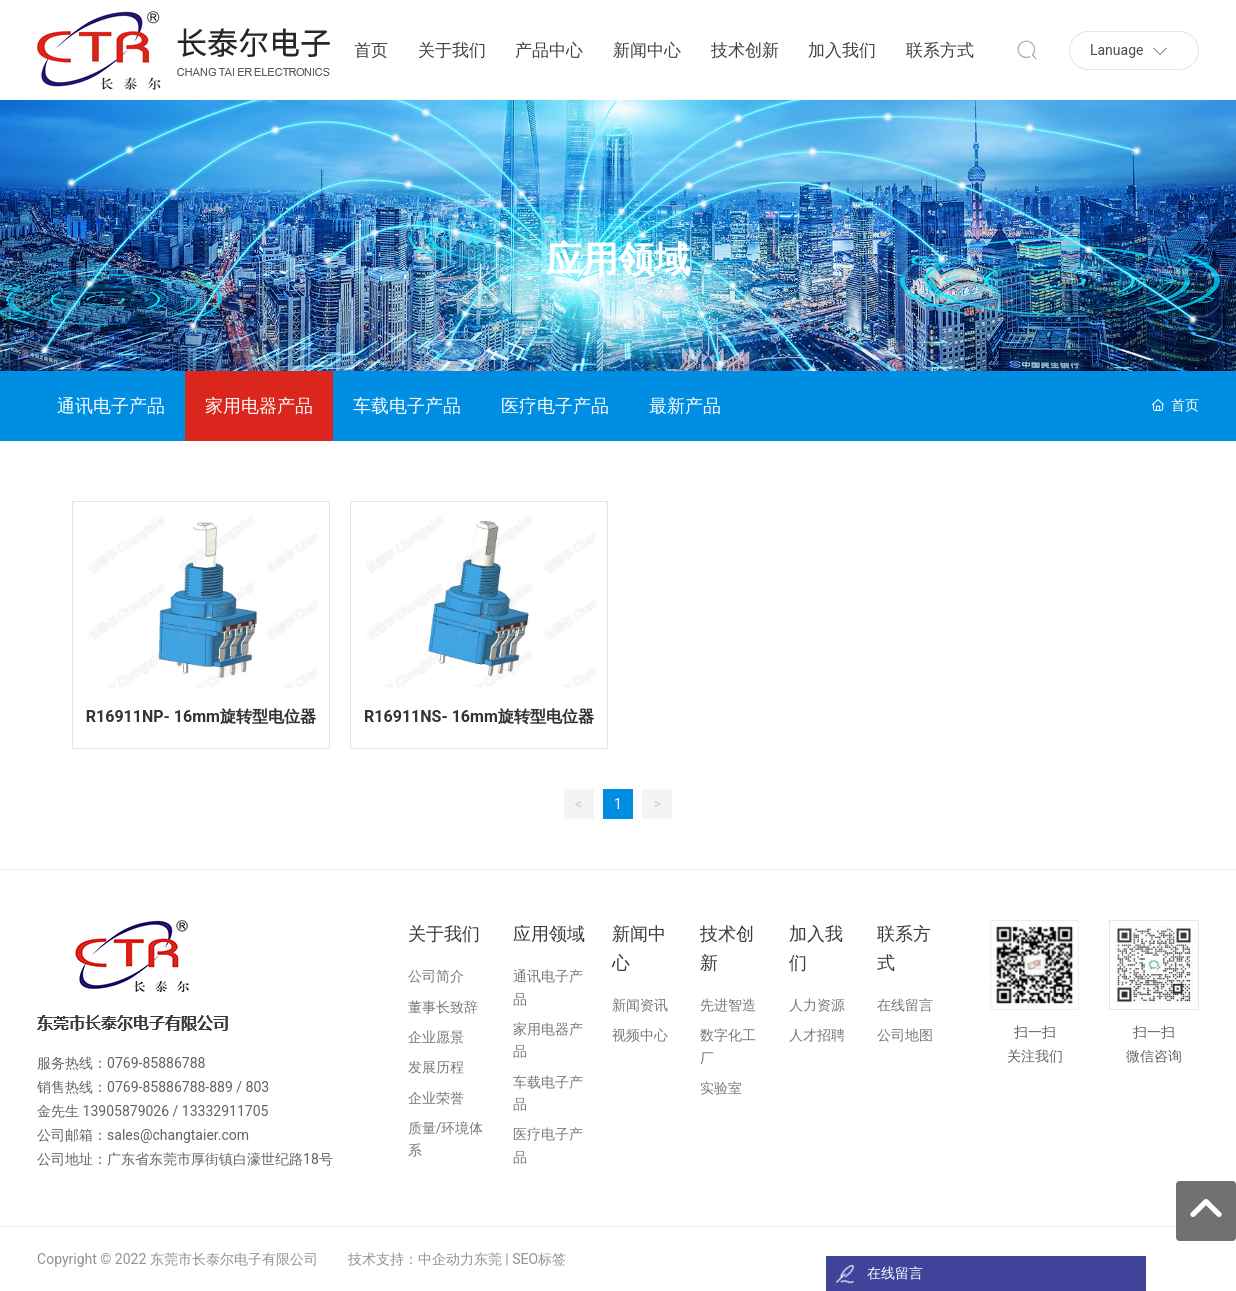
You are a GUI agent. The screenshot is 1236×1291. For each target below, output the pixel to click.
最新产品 (685, 405)
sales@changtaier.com (178, 1135)
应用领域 (618, 261)
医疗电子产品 (555, 405)
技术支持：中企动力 (411, 1259)
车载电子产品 (407, 405)
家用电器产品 (259, 405)
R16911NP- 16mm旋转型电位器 (201, 716)
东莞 (488, 1259)
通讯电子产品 (111, 405)
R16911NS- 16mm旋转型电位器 (479, 716)
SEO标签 (539, 1259)
